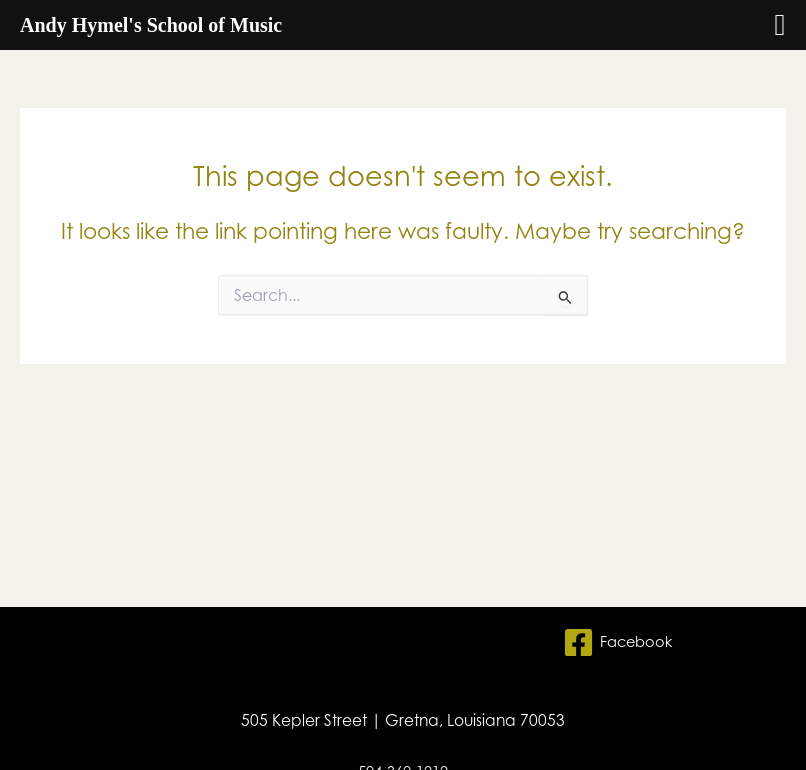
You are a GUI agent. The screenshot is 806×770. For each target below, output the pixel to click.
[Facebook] (617, 642)
